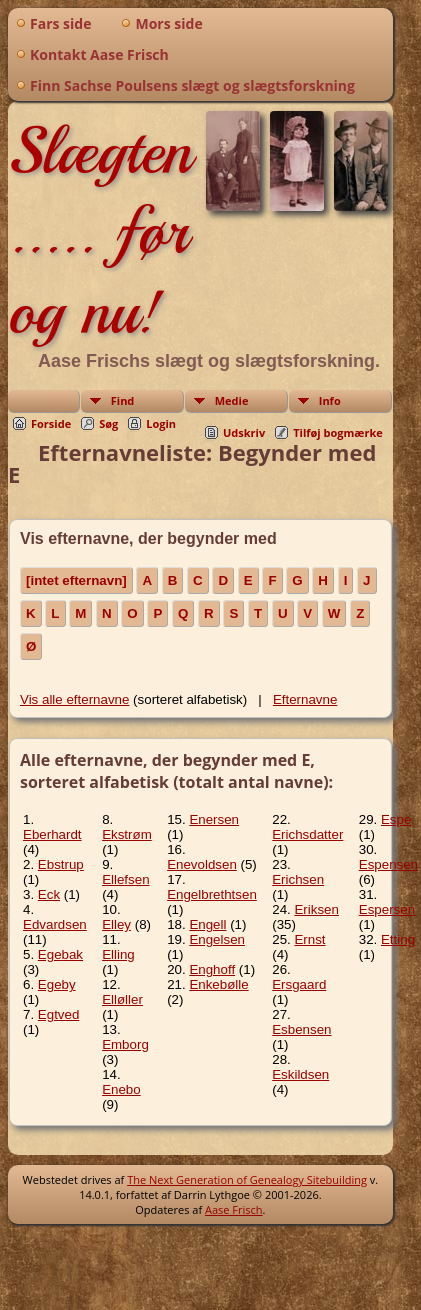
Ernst (309, 939)
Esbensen (301, 1029)
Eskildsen (300, 1074)
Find (123, 400)
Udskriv (244, 432)
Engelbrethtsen (212, 894)
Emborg (125, 1044)
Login (161, 423)
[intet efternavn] (76, 580)
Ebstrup (61, 864)
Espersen (387, 909)
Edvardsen (55, 924)
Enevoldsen (202, 864)
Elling (118, 954)
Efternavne (305, 699)
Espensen (388, 864)
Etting (398, 939)
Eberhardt (52, 834)
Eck (49, 894)
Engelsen (217, 939)
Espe (396, 819)
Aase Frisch (234, 1209)
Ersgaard (299, 984)
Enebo (121, 1089)
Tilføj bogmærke (338, 432)
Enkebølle (218, 984)
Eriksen (316, 909)
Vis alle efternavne (74, 699)
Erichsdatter (307, 834)
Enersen (214, 819)
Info (330, 400)
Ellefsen (125, 879)
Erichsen (298, 879)
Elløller (122, 999)
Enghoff (212, 969)
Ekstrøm (127, 834)
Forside (51, 423)
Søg (108, 423)
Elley (116, 924)
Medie (232, 400)
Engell (207, 924)
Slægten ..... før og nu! (100, 231)
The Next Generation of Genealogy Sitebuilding (247, 1179)
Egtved (59, 1014)
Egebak (60, 954)
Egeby (57, 984)
